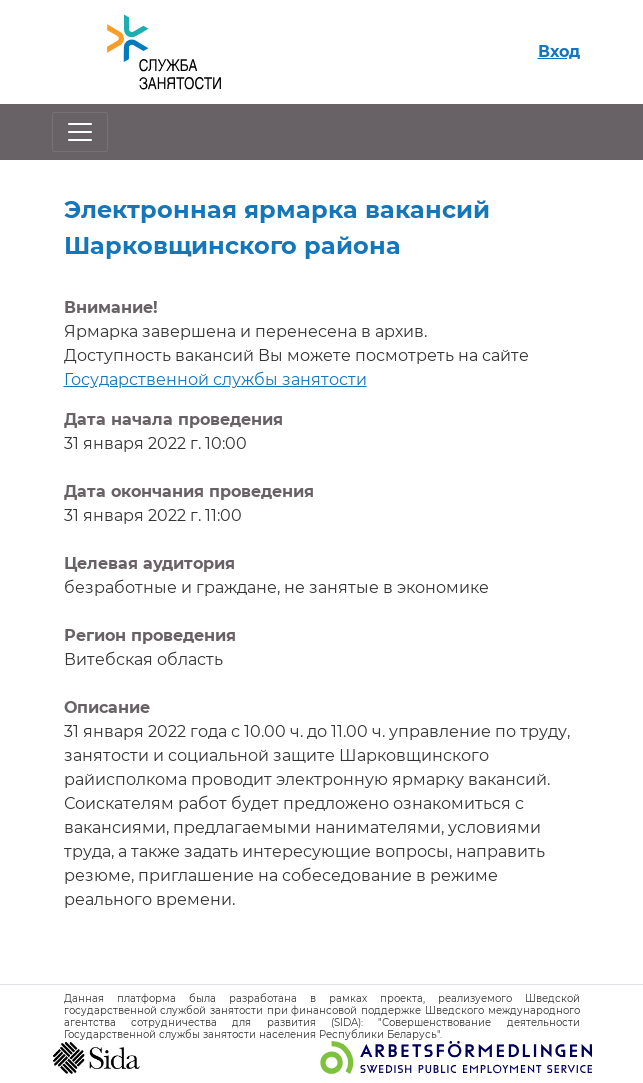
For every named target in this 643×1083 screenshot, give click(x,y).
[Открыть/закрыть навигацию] (80, 132)
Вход (559, 51)
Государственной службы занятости (215, 379)
